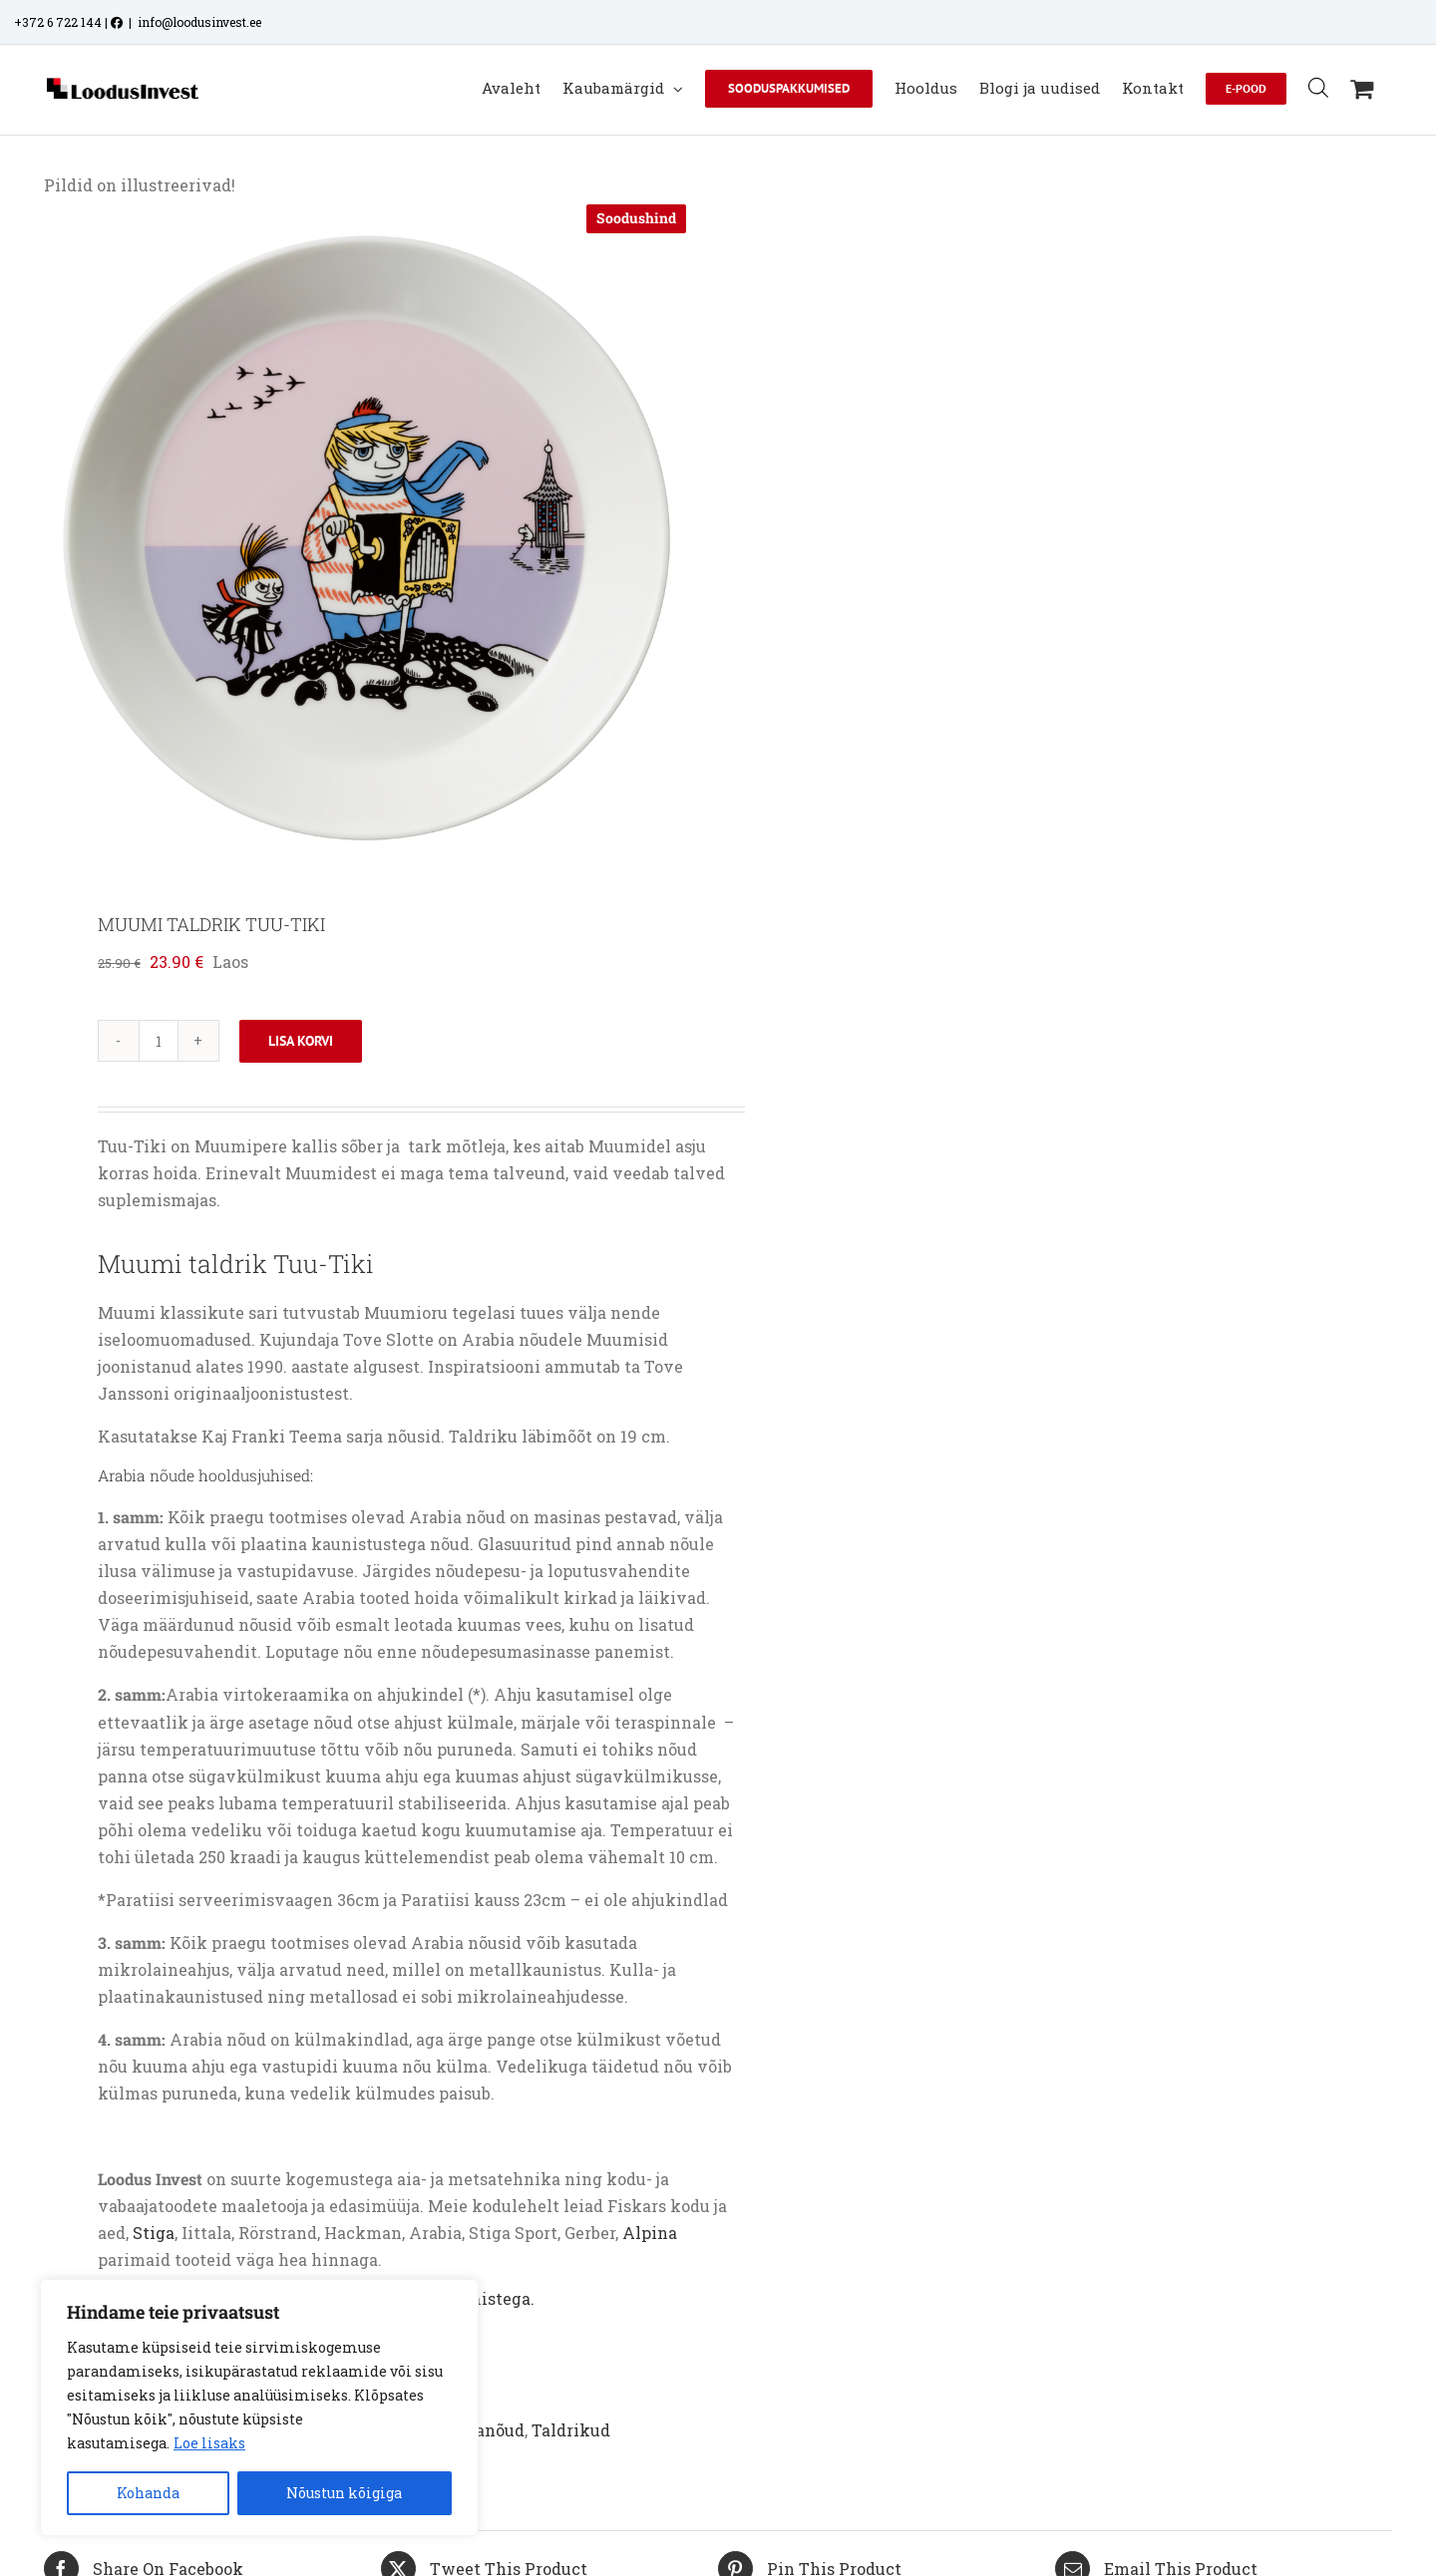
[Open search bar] (1318, 87)
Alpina (649, 2232)
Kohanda (148, 2492)
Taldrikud (571, 2429)
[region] (259, 2407)
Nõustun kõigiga (344, 2492)
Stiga (154, 2232)
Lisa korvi (300, 1041)
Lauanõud (486, 2429)
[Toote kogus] (159, 1041)
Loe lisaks (209, 2442)
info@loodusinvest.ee (199, 22)
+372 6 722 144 (58, 22)
